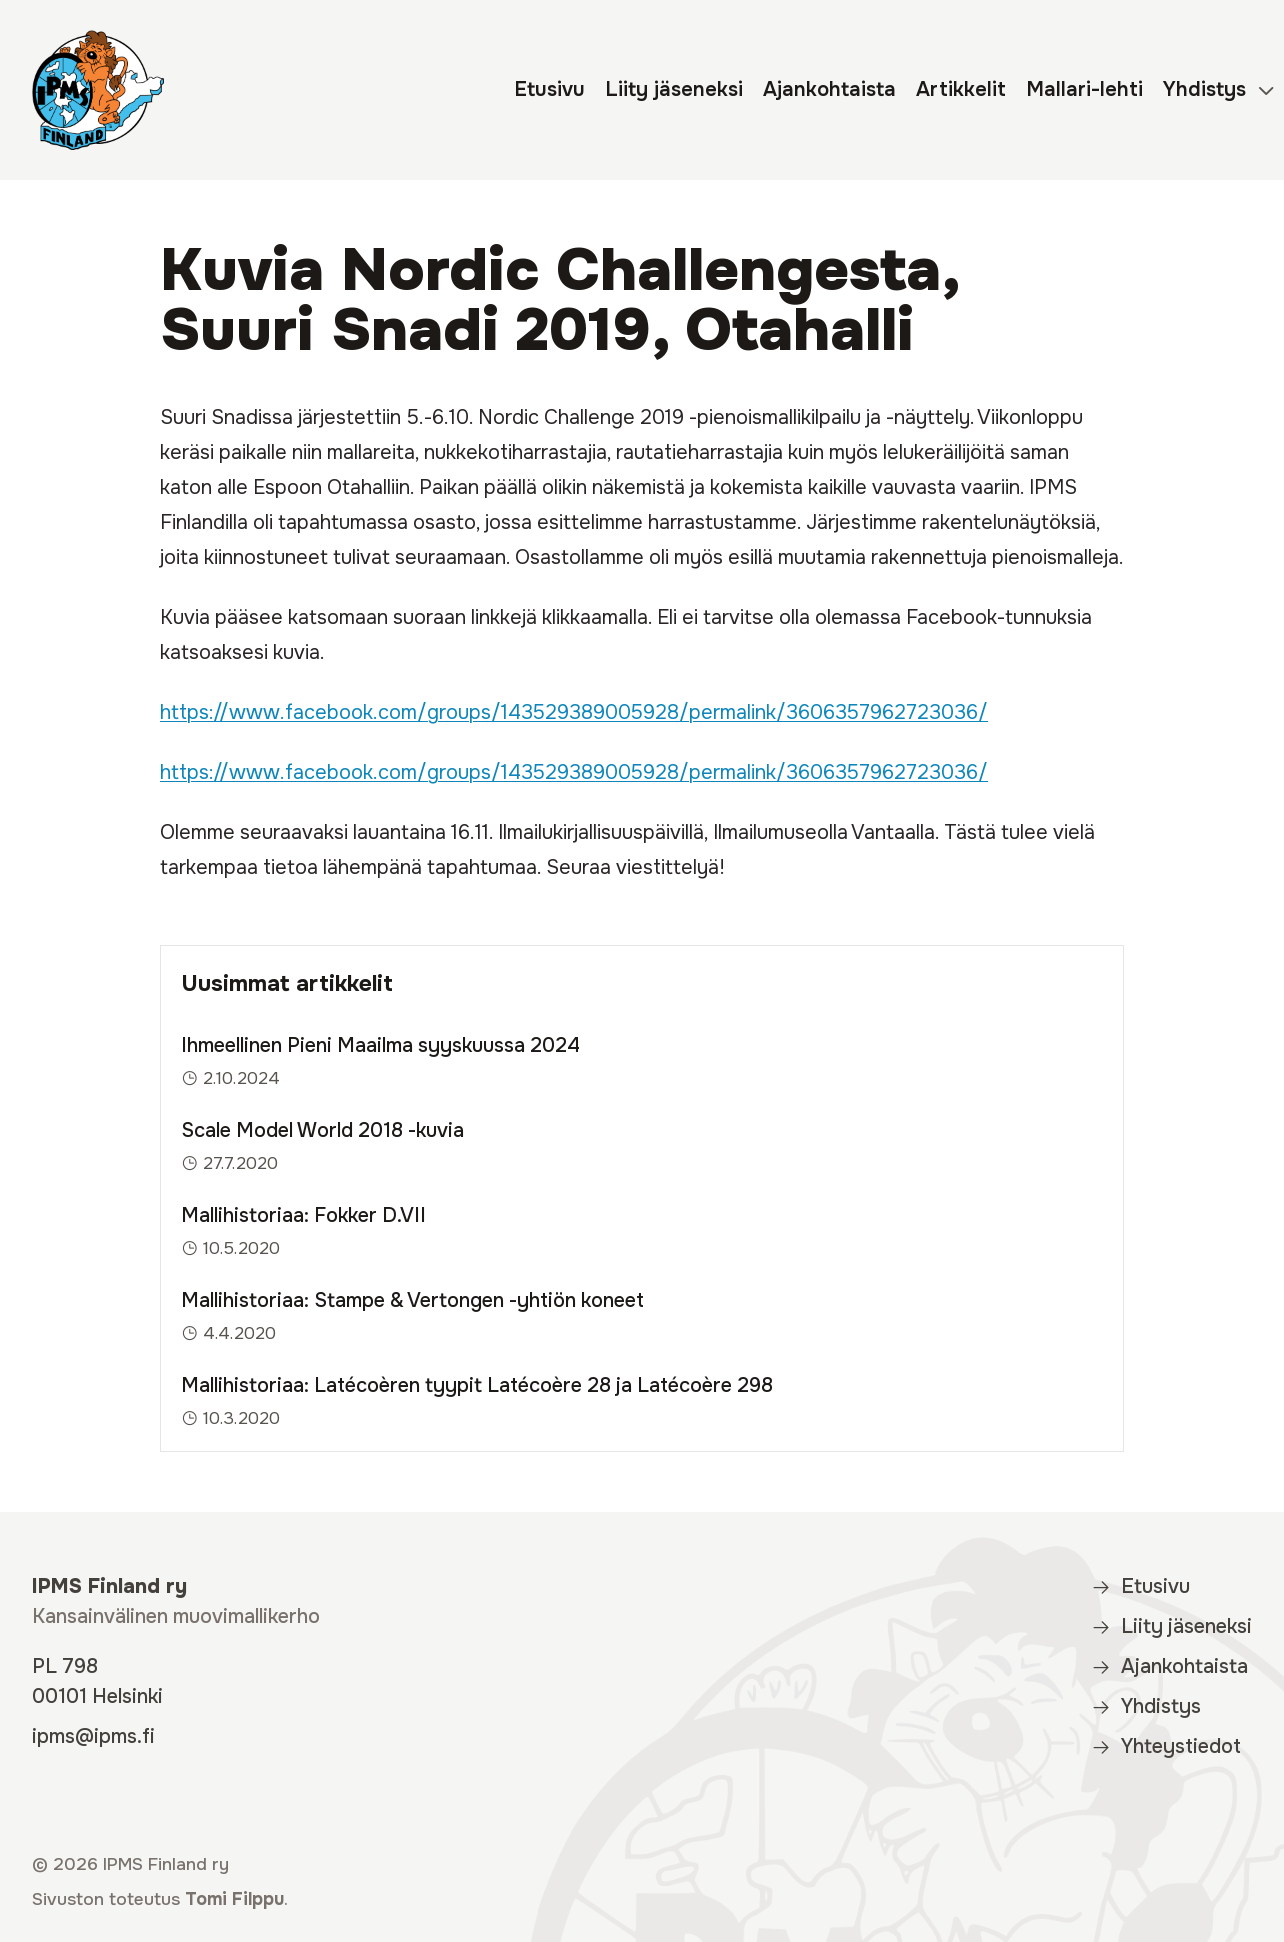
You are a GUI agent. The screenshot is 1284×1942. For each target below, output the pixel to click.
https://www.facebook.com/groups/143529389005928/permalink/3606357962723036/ (574, 712)
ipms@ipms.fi (93, 1736)
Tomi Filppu (234, 1899)
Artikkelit (961, 89)
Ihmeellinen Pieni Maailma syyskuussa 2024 (380, 1045)
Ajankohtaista (829, 89)
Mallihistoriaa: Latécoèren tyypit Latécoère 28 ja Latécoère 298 (477, 1385)
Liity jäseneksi (674, 89)
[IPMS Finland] (98, 90)
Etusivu (549, 89)
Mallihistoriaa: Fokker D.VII (303, 1215)
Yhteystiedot (1166, 1746)
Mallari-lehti (1084, 89)
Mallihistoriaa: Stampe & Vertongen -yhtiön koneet (412, 1300)
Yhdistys (1204, 89)
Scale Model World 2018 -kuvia (322, 1130)
